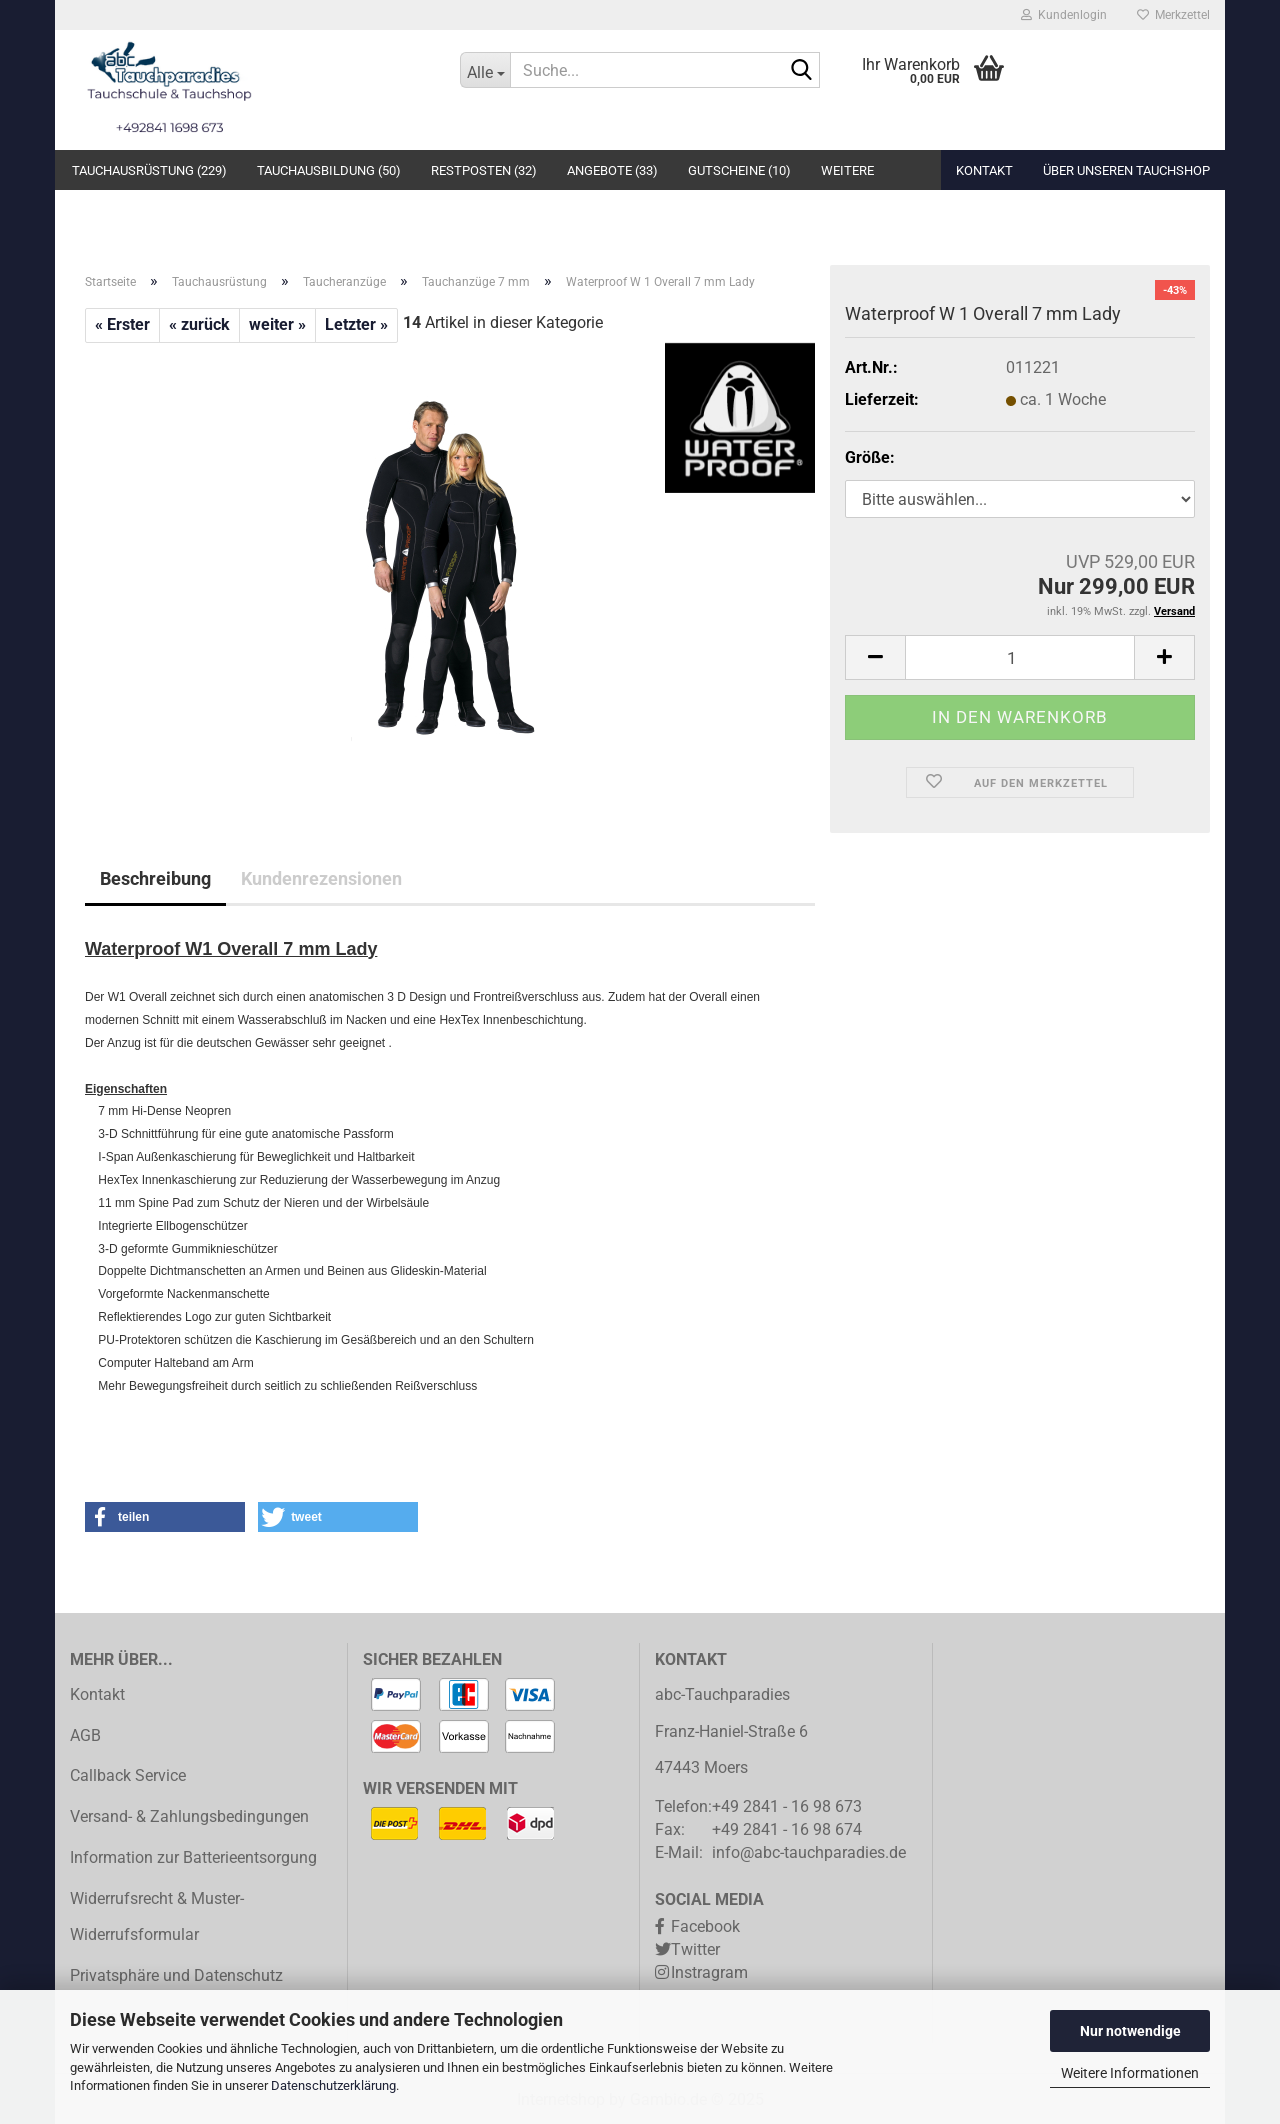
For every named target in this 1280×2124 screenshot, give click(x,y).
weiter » (277, 324)
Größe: (870, 457)
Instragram (709, 1972)
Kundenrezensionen (321, 878)
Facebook (705, 1926)
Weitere (847, 170)
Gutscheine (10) (739, 170)
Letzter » (356, 324)
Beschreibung (155, 878)
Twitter (695, 1949)
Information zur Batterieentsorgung (193, 1857)
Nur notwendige (1130, 2031)
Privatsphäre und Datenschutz (176, 1975)
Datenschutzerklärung (333, 2085)
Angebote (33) (612, 170)
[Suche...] (485, 70)
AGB (85, 1735)
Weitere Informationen (1130, 2073)
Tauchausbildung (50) (329, 170)
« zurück (199, 324)
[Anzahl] (1020, 657)
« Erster (122, 324)
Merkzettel (1173, 15)
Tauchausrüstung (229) (149, 170)
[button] (875, 657)
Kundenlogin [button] (1064, 15)
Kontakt (984, 170)
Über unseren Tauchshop (1126, 170)
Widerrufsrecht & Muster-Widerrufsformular (157, 1917)
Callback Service (128, 1775)
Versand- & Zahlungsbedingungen (189, 1816)
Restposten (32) (484, 170)
